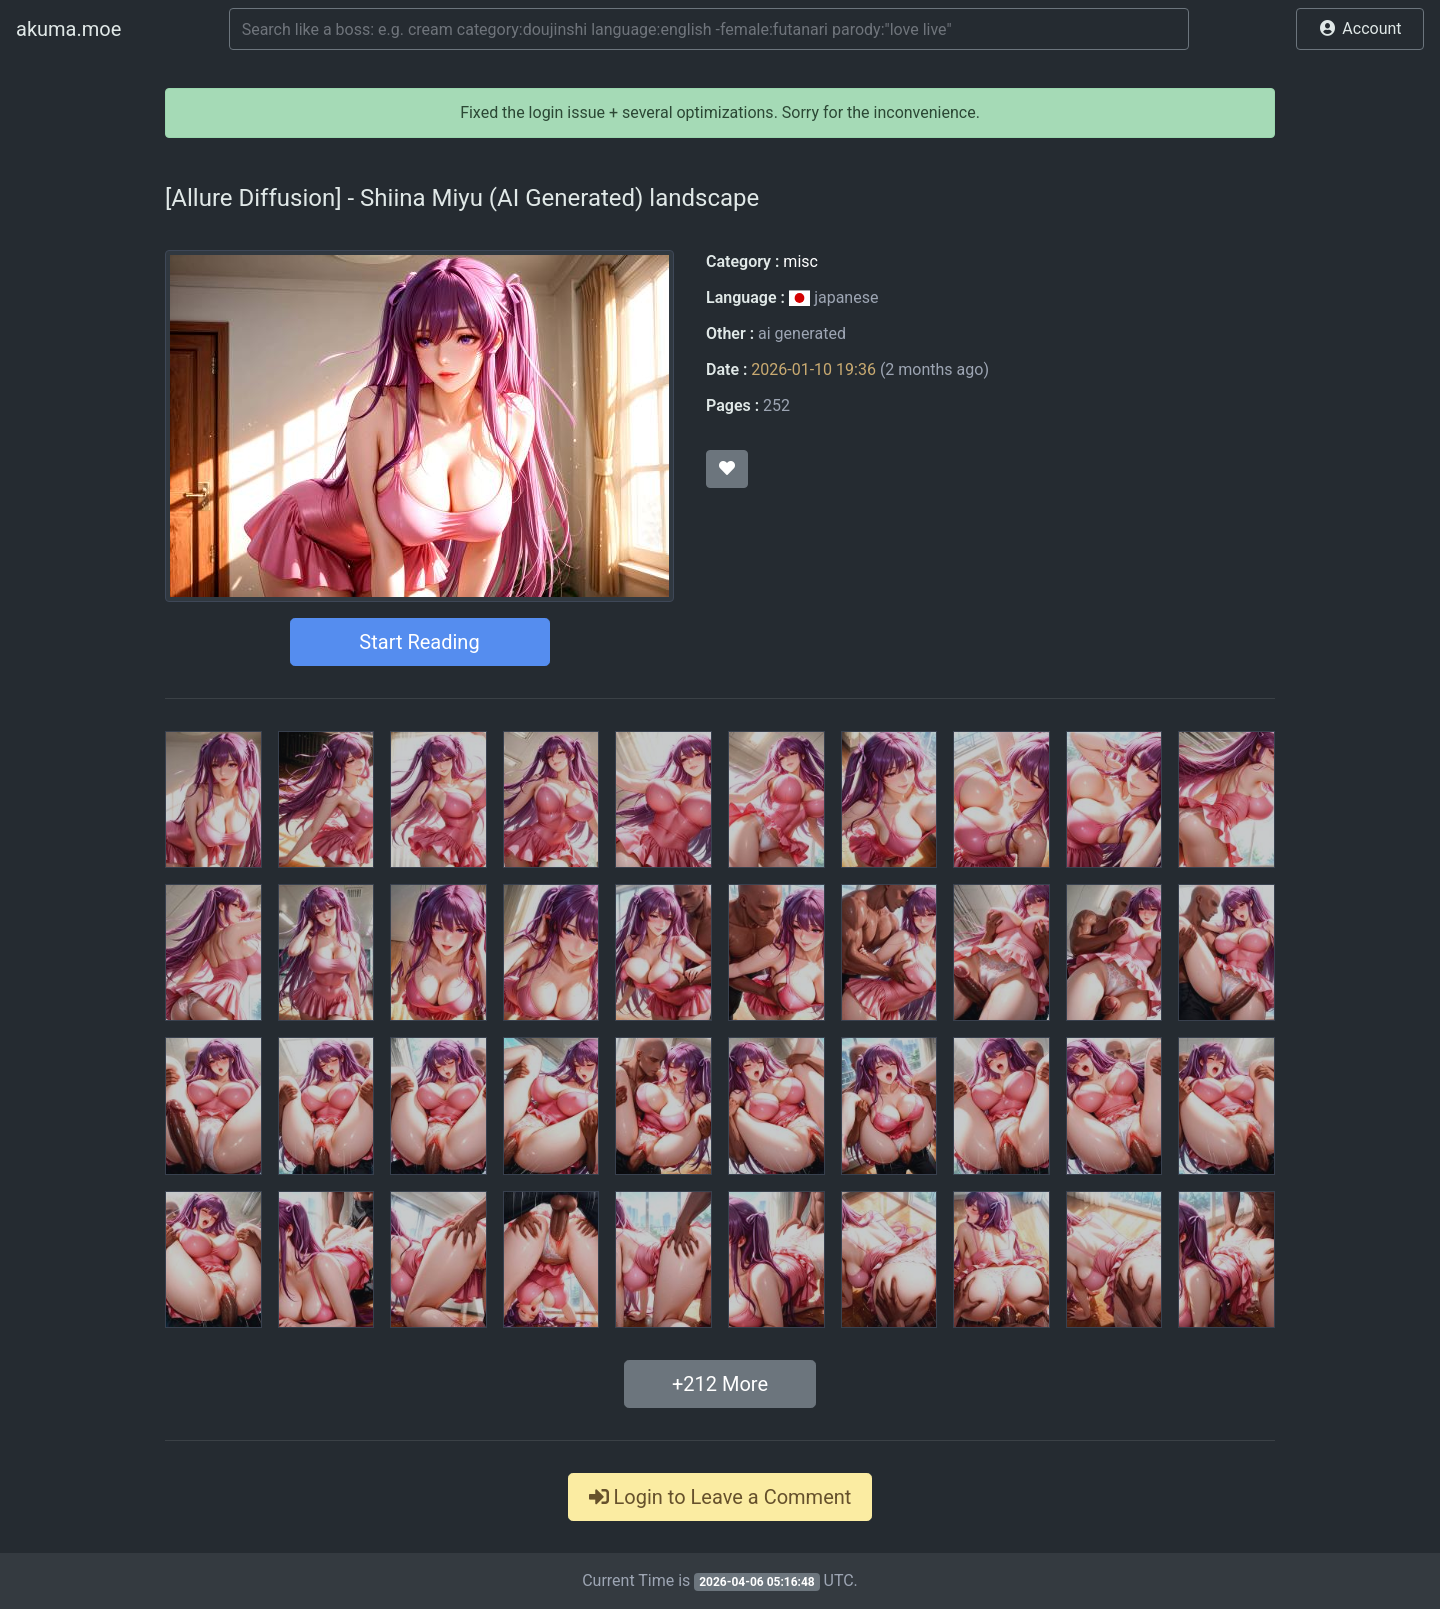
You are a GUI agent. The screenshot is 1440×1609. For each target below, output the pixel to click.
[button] (1360, 29)
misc (800, 261)
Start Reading (419, 642)
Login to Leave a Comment (720, 1497)
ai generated (802, 333)
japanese (834, 297)
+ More (720, 1384)
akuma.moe (68, 29)
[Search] (709, 29)
